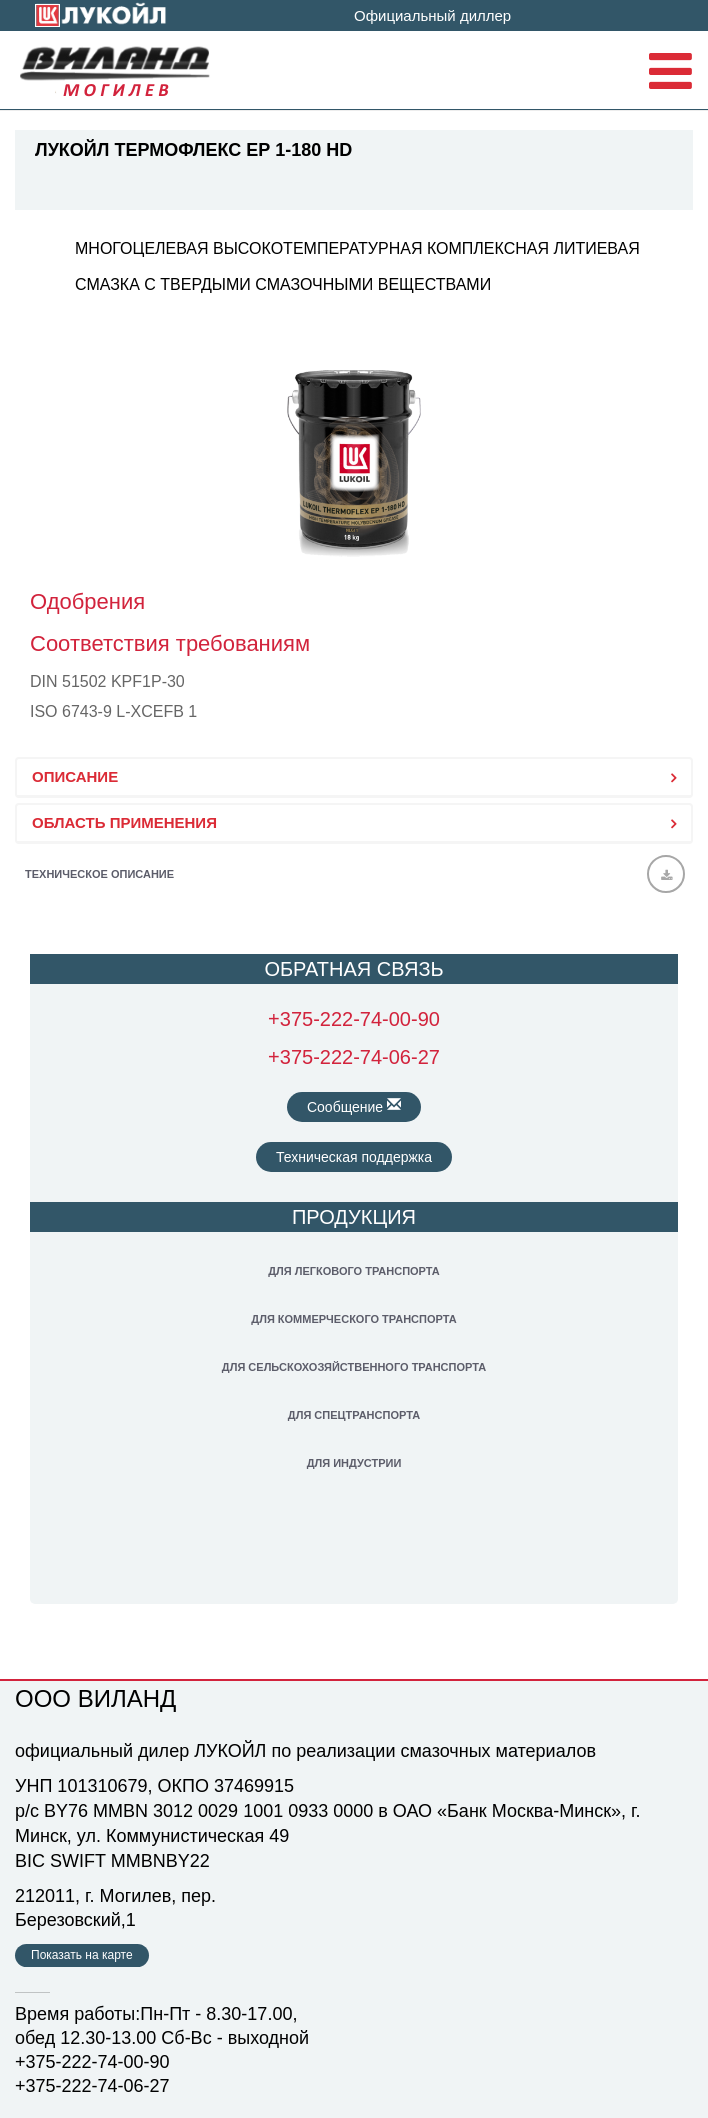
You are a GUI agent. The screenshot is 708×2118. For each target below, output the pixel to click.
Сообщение (354, 1105)
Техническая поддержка (354, 1157)
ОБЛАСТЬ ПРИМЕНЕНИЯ (124, 822)
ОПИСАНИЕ (75, 776)
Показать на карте (82, 1955)
